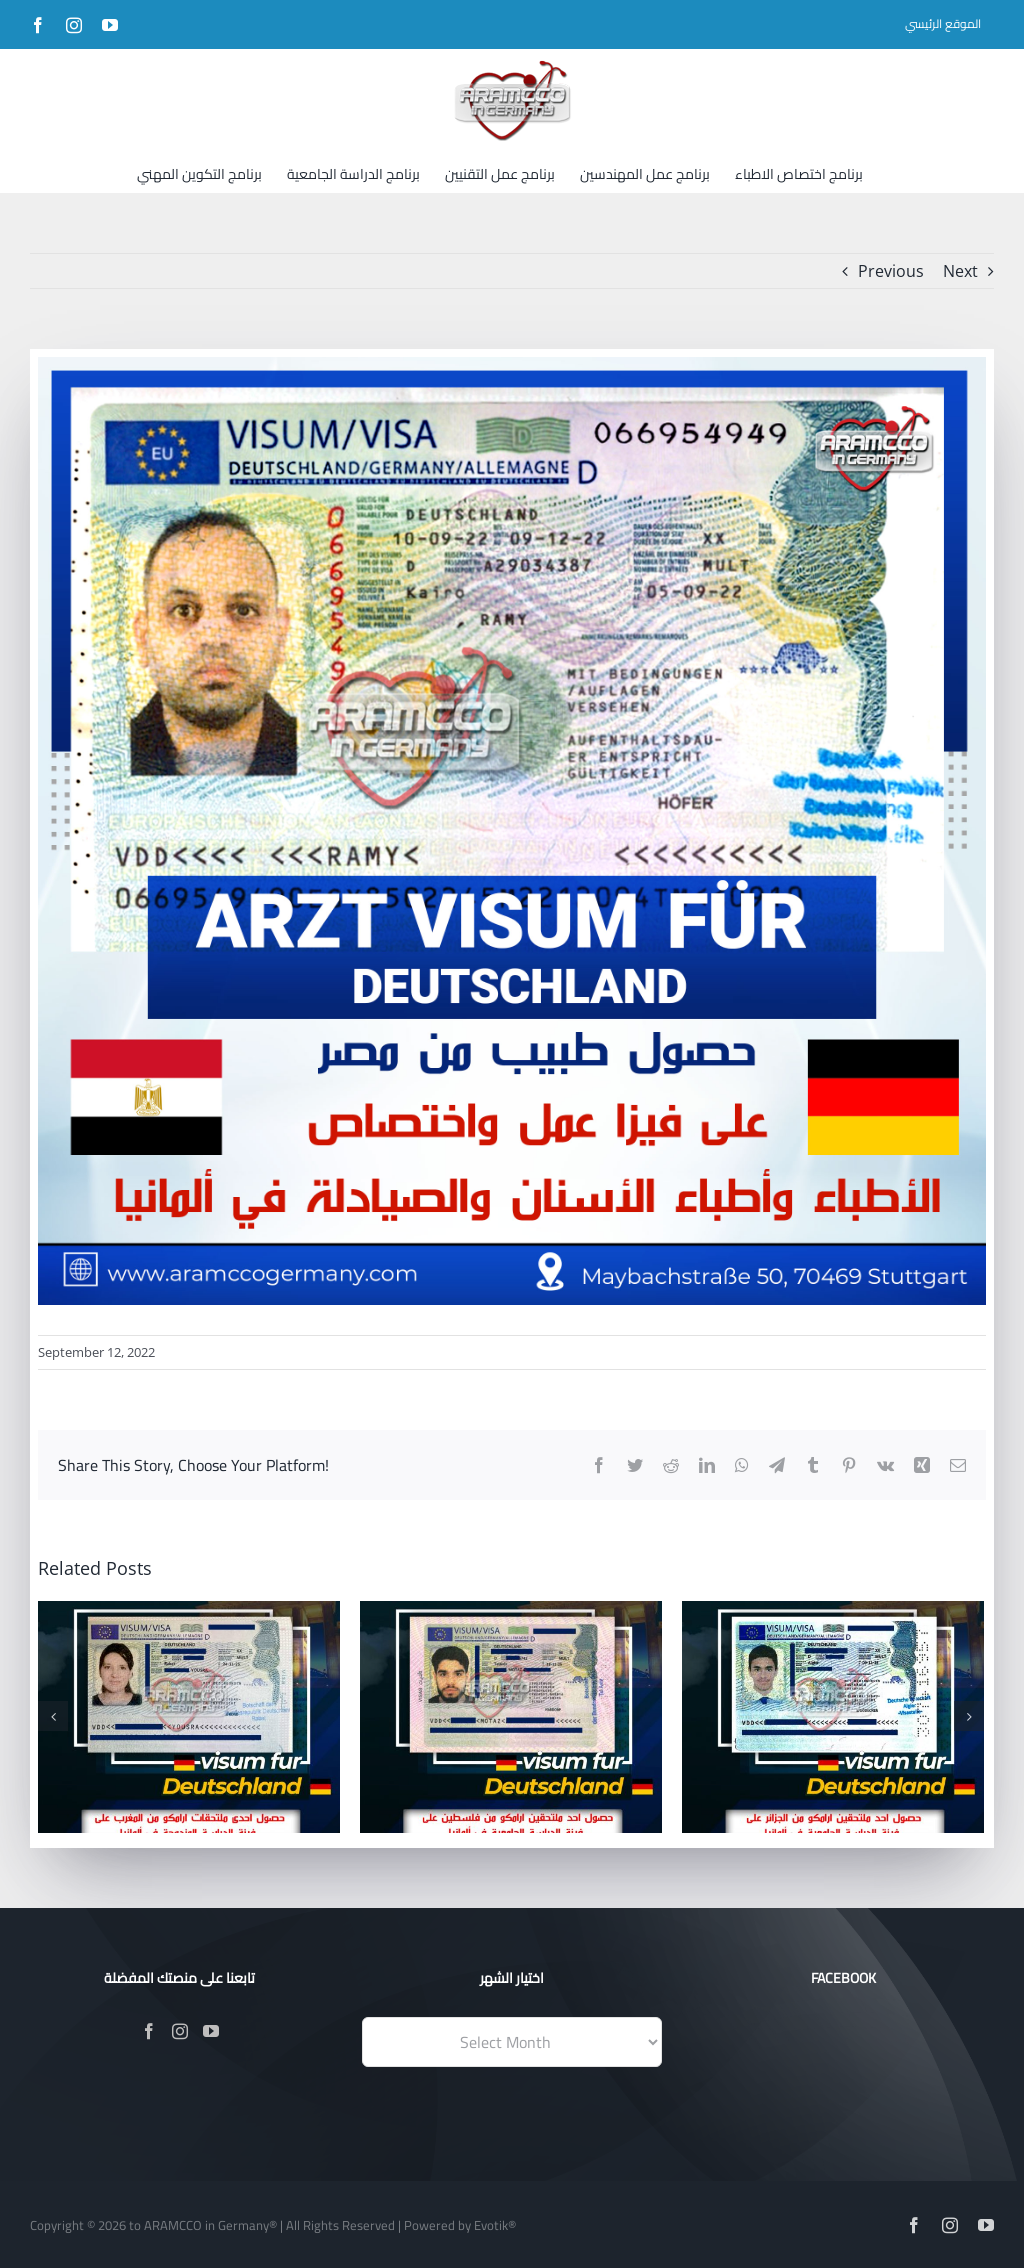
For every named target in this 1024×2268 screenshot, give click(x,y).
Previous (891, 271)
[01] (512, 831)
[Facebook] (149, 2031)
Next (960, 271)
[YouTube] (211, 2031)
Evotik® (495, 2225)
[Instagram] (180, 2031)
